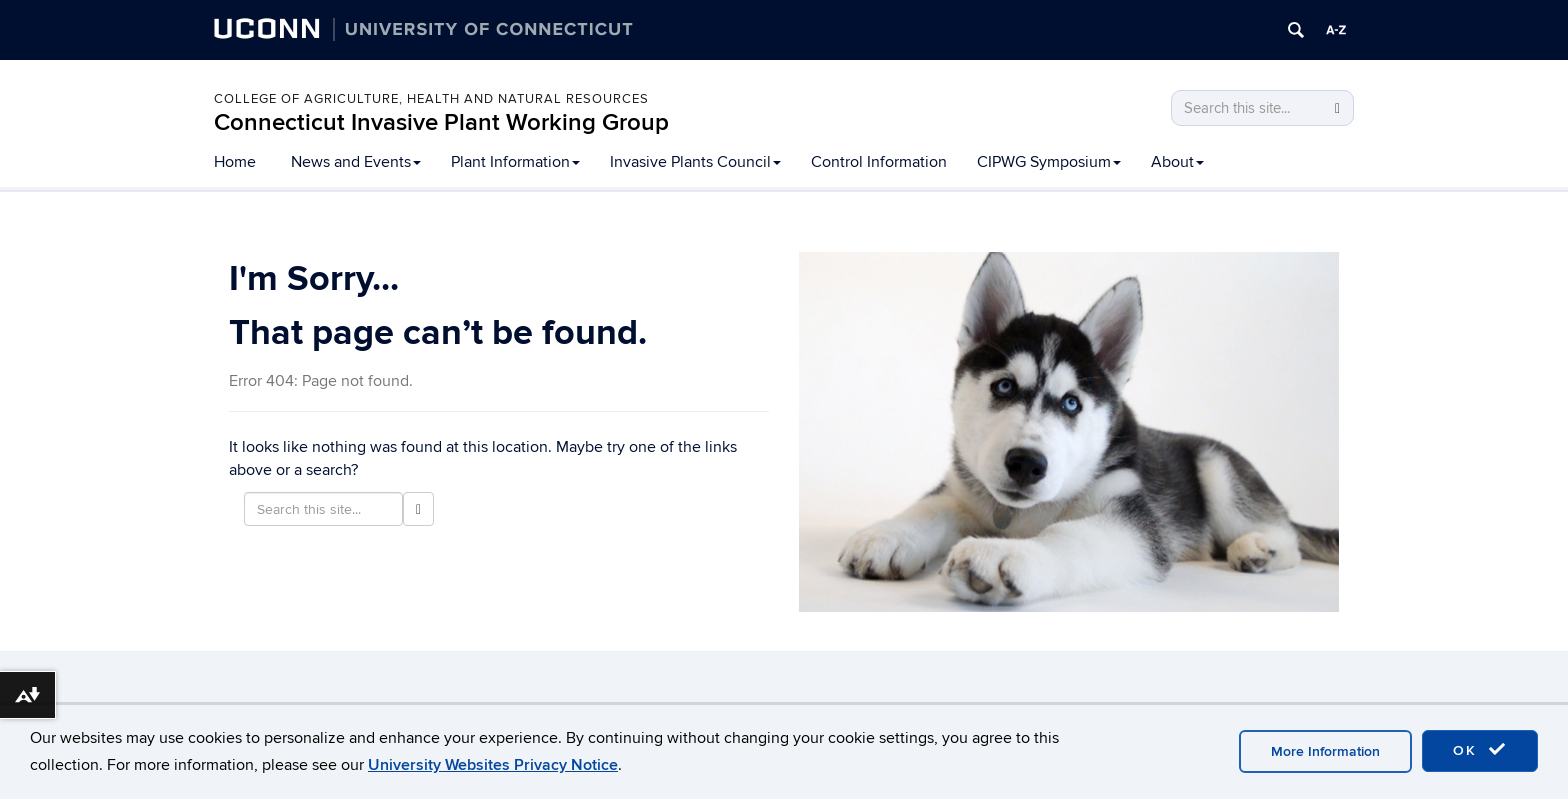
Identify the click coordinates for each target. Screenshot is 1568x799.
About (1177, 162)
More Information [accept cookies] (1325, 751)
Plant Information (515, 162)
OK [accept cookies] (1480, 750)
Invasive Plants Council (695, 162)
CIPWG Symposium (1049, 162)
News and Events (356, 162)
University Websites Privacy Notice (493, 765)
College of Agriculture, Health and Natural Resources (431, 99)
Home (235, 162)
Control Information (879, 162)
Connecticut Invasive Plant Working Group (441, 122)
